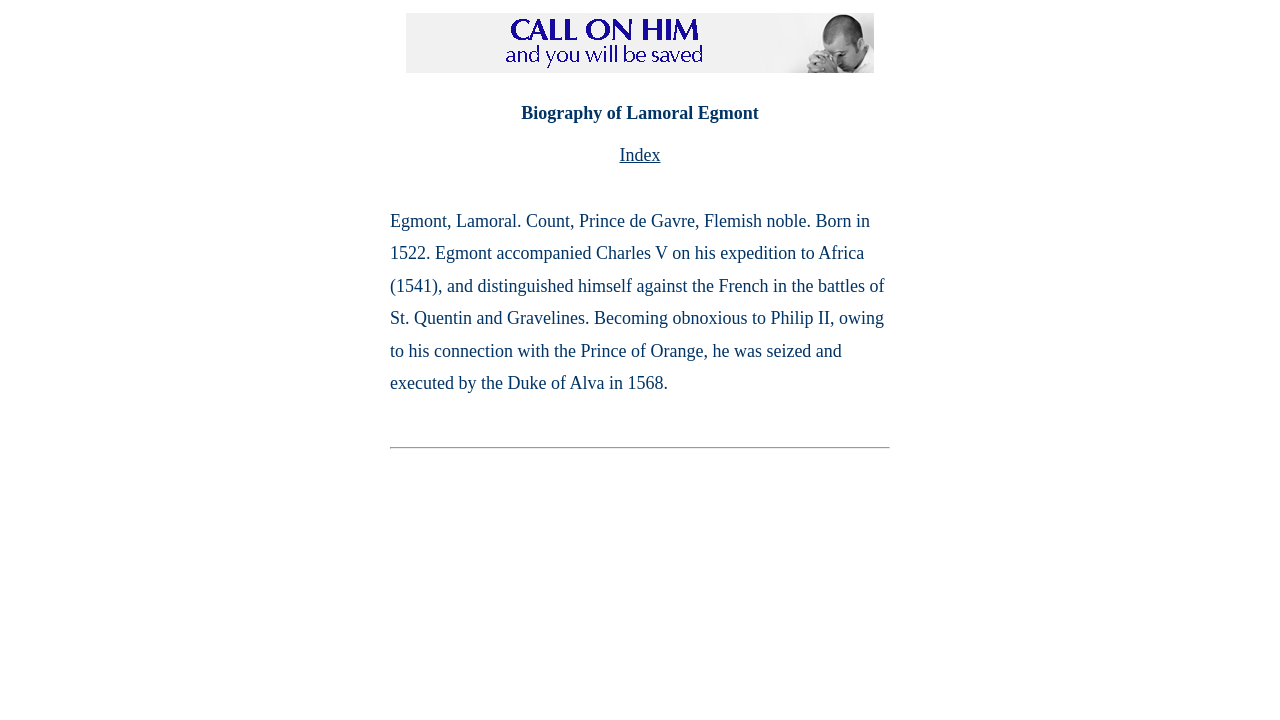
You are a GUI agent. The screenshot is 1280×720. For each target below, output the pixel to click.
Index (640, 155)
